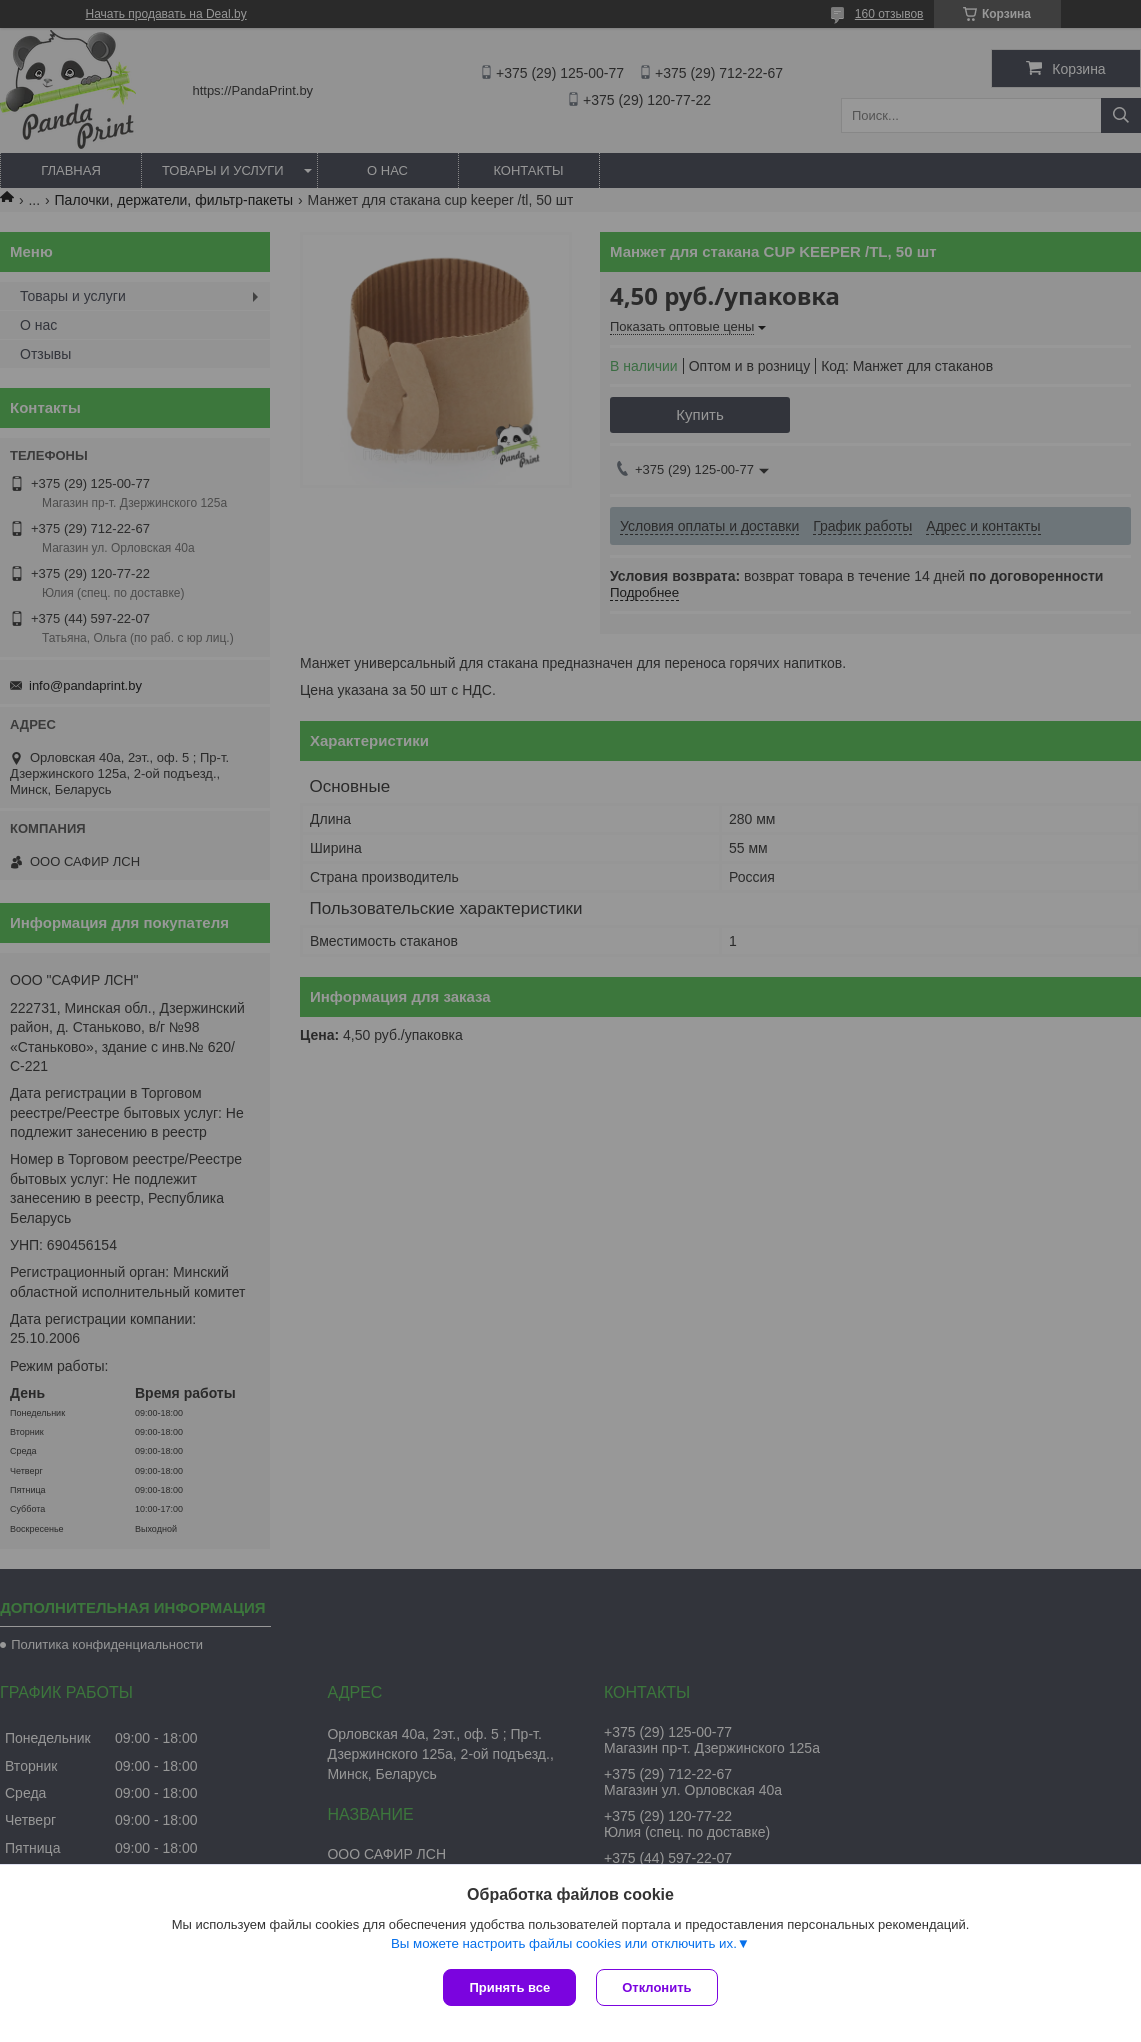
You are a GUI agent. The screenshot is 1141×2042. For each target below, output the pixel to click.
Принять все (509, 1987)
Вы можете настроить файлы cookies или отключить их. (564, 1943)
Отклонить (656, 1987)
